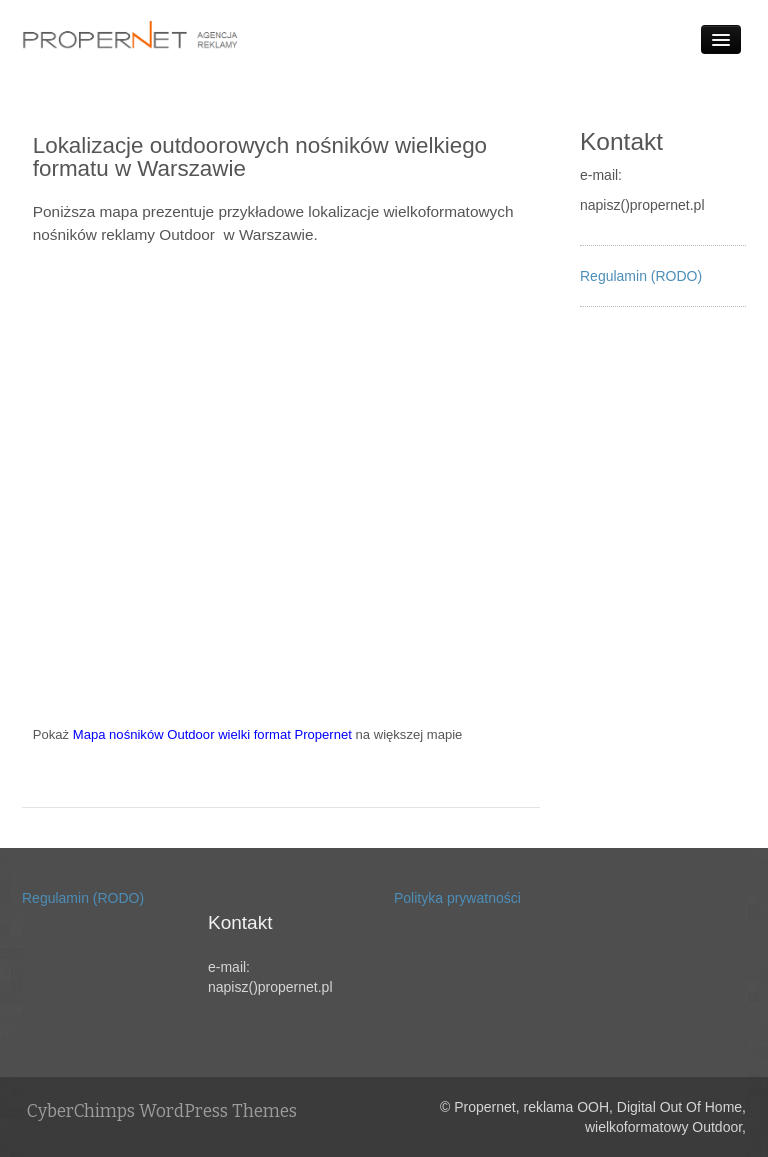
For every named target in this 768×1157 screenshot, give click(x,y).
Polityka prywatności (457, 898)
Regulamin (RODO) (641, 276)
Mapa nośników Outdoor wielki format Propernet (212, 734)
